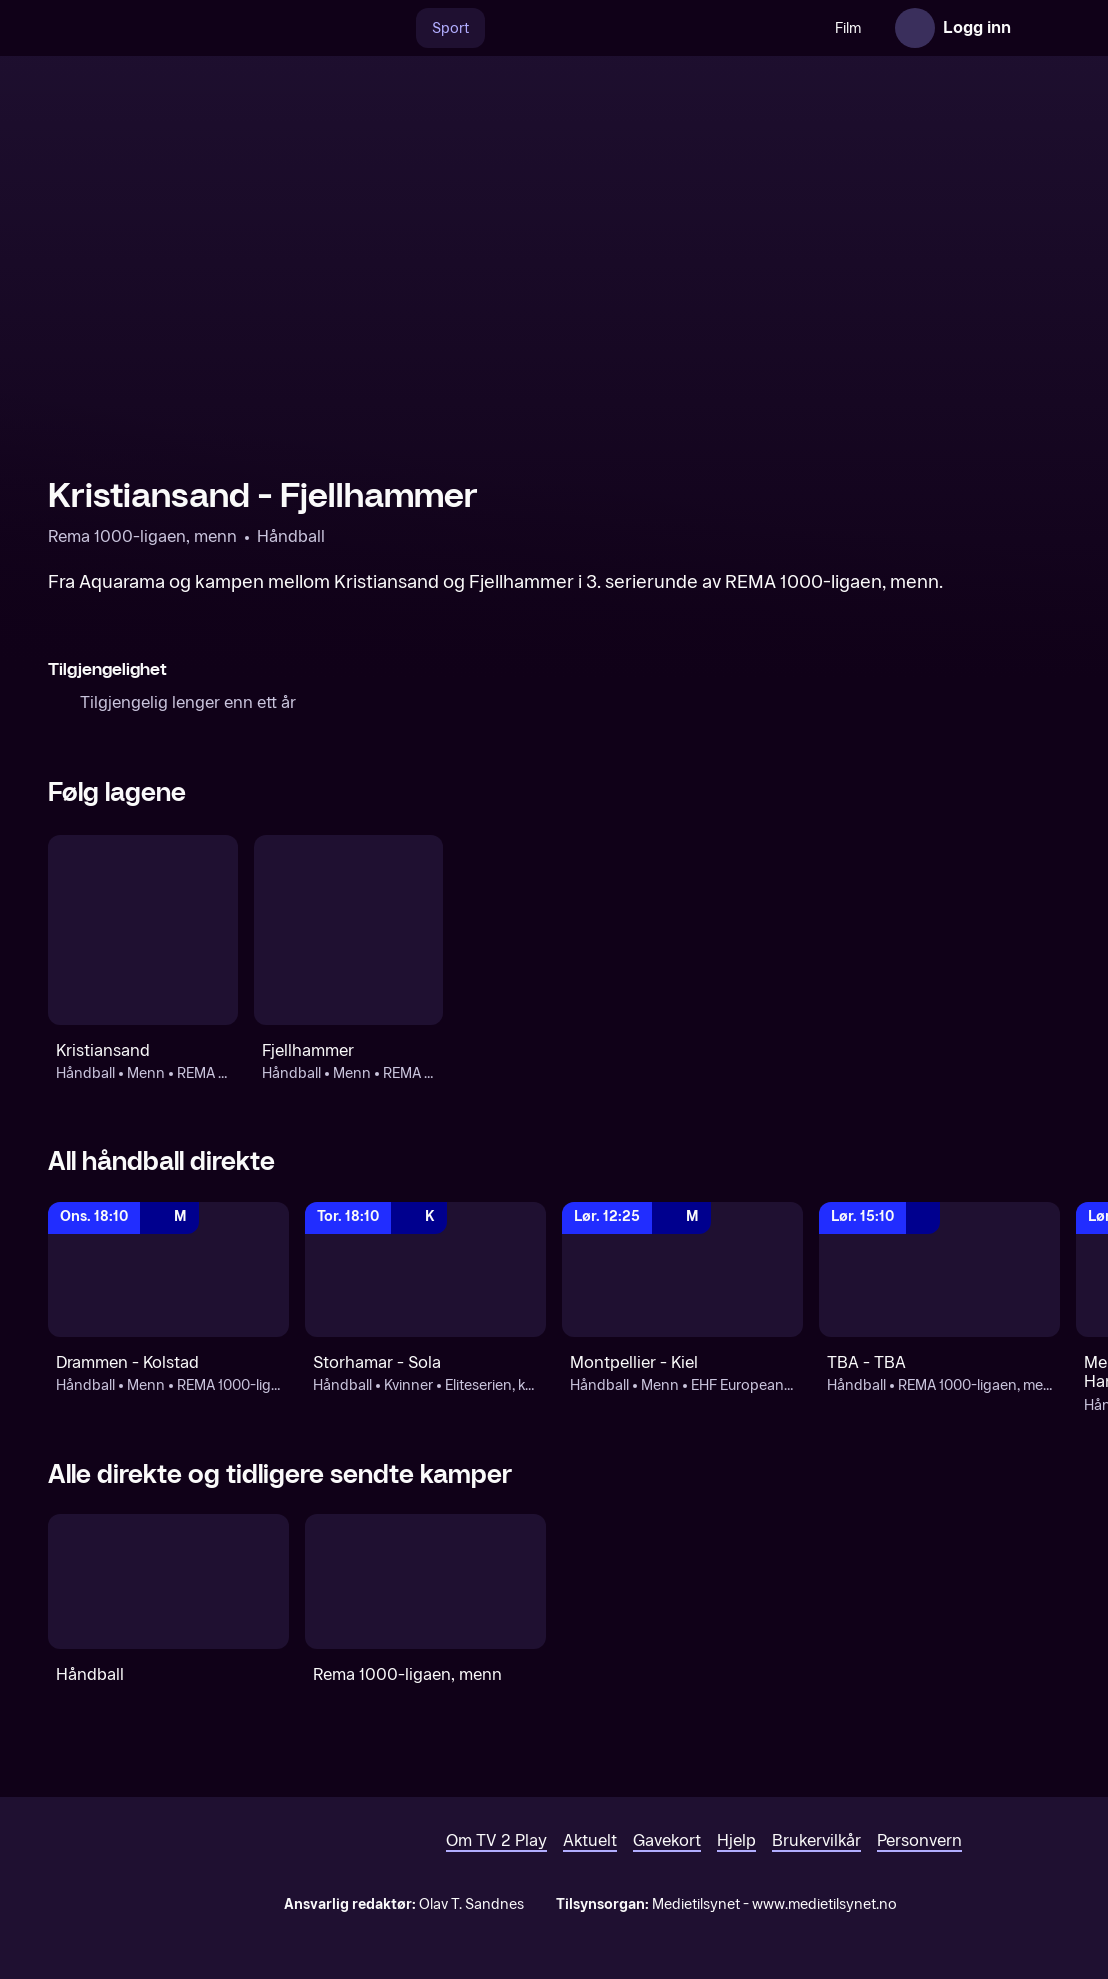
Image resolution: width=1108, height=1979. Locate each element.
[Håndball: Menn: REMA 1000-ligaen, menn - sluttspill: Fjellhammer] (349, 930)
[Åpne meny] (1040, 28)
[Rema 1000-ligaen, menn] (425, 1582)
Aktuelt (590, 1840)
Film (848, 28)
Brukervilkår (816, 1840)
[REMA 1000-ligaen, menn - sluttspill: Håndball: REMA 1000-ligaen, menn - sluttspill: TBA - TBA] (939, 1270)
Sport (450, 28)
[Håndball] (168, 1582)
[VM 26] (652, 28)
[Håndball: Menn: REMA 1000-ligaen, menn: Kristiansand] (143, 930)
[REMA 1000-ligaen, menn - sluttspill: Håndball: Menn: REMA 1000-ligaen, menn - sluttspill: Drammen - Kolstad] (168, 1270)
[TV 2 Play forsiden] (198, 28)
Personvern (919, 1840)
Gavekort (667, 1840)
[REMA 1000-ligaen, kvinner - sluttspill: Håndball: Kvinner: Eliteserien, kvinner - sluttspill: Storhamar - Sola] (425, 1270)
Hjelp (736, 1840)
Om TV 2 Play (496, 1840)
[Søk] (395, 28)
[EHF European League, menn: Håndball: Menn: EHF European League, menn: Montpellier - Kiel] (682, 1270)
